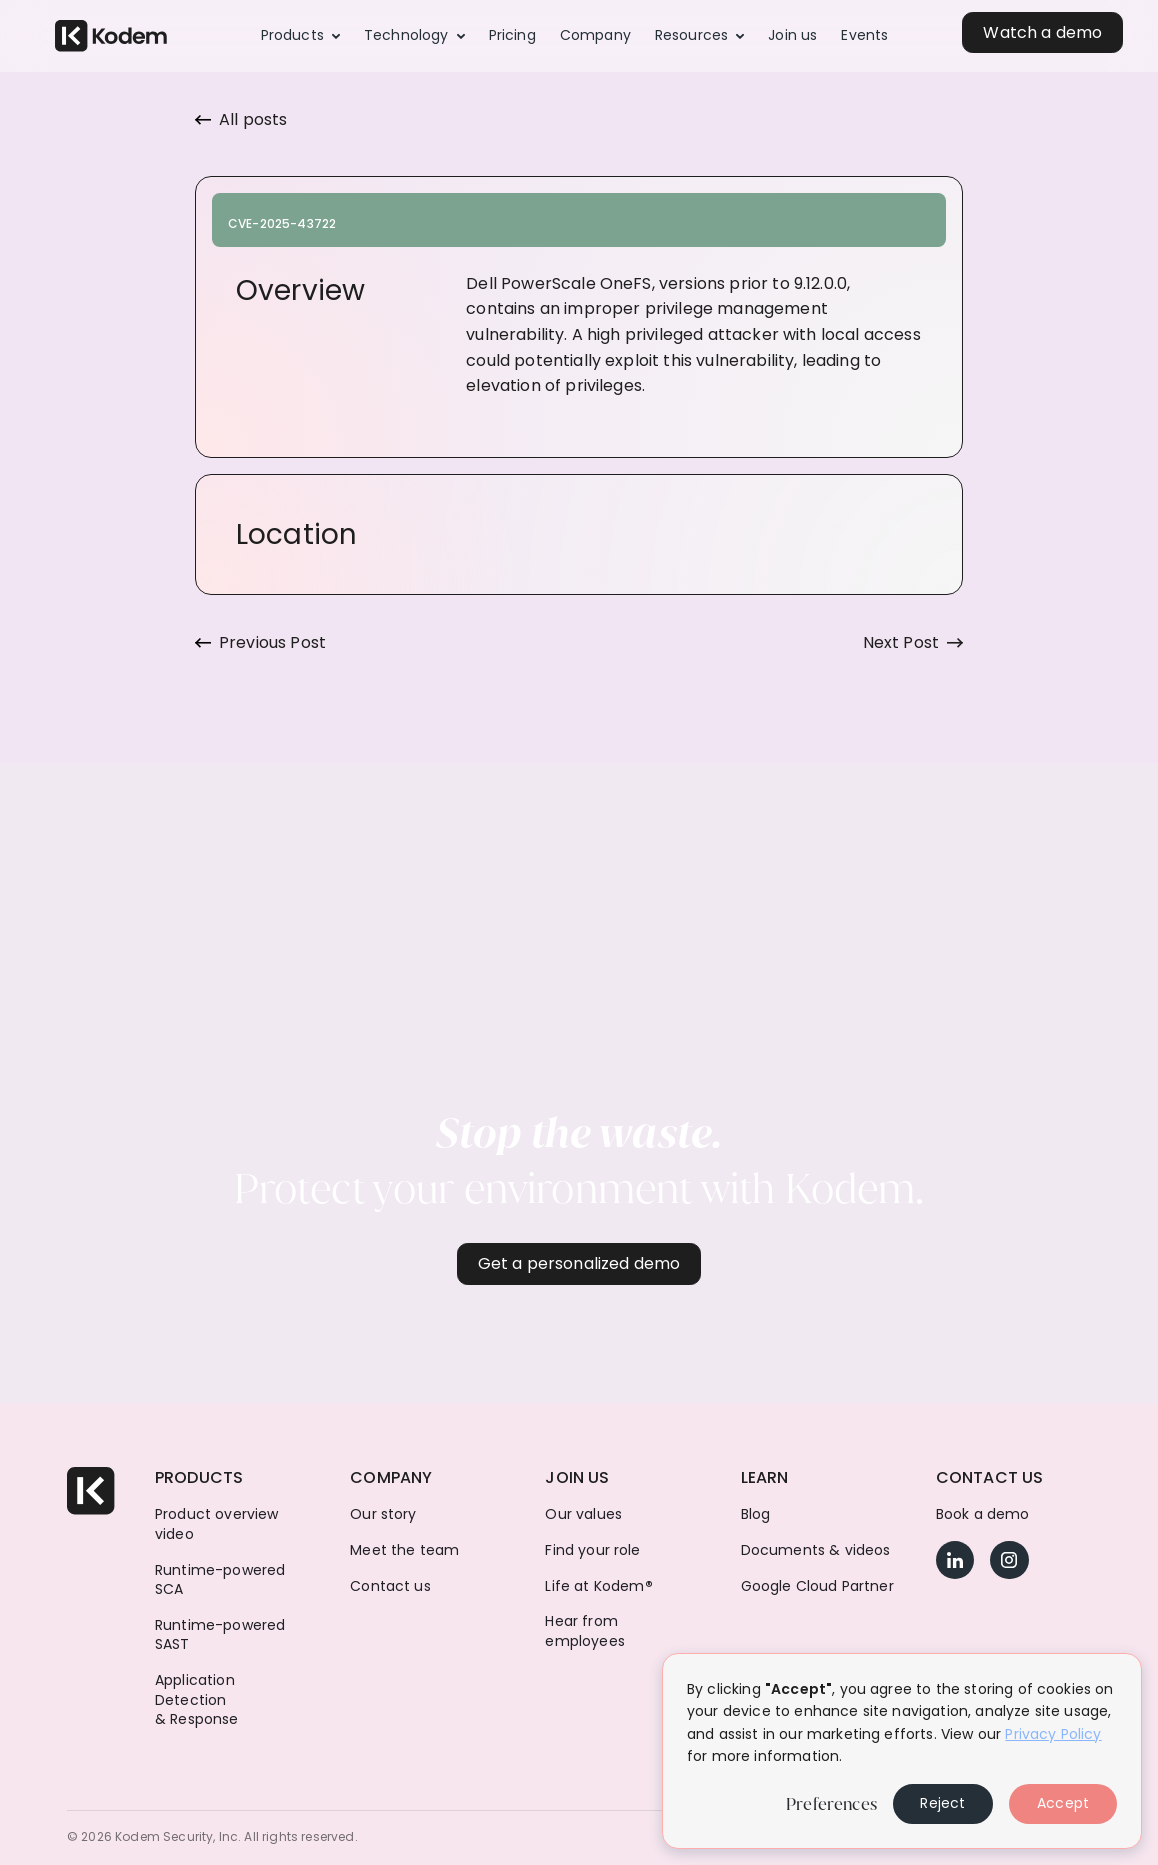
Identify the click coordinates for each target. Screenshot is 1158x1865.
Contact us (390, 1586)
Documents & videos (816, 1550)
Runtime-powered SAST (220, 1635)
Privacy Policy (1053, 1734)
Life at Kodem (598, 1586)
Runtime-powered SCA (220, 1580)
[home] (111, 36)
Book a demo (983, 1514)
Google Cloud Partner (817, 1586)
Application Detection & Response (197, 1700)
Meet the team (404, 1550)
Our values (583, 1514)
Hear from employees (584, 1631)
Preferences (831, 1804)
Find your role (592, 1550)
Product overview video (217, 1524)
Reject (942, 1803)
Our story (383, 1514)
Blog (756, 1514)
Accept (1063, 1803)
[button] (300, 36)
